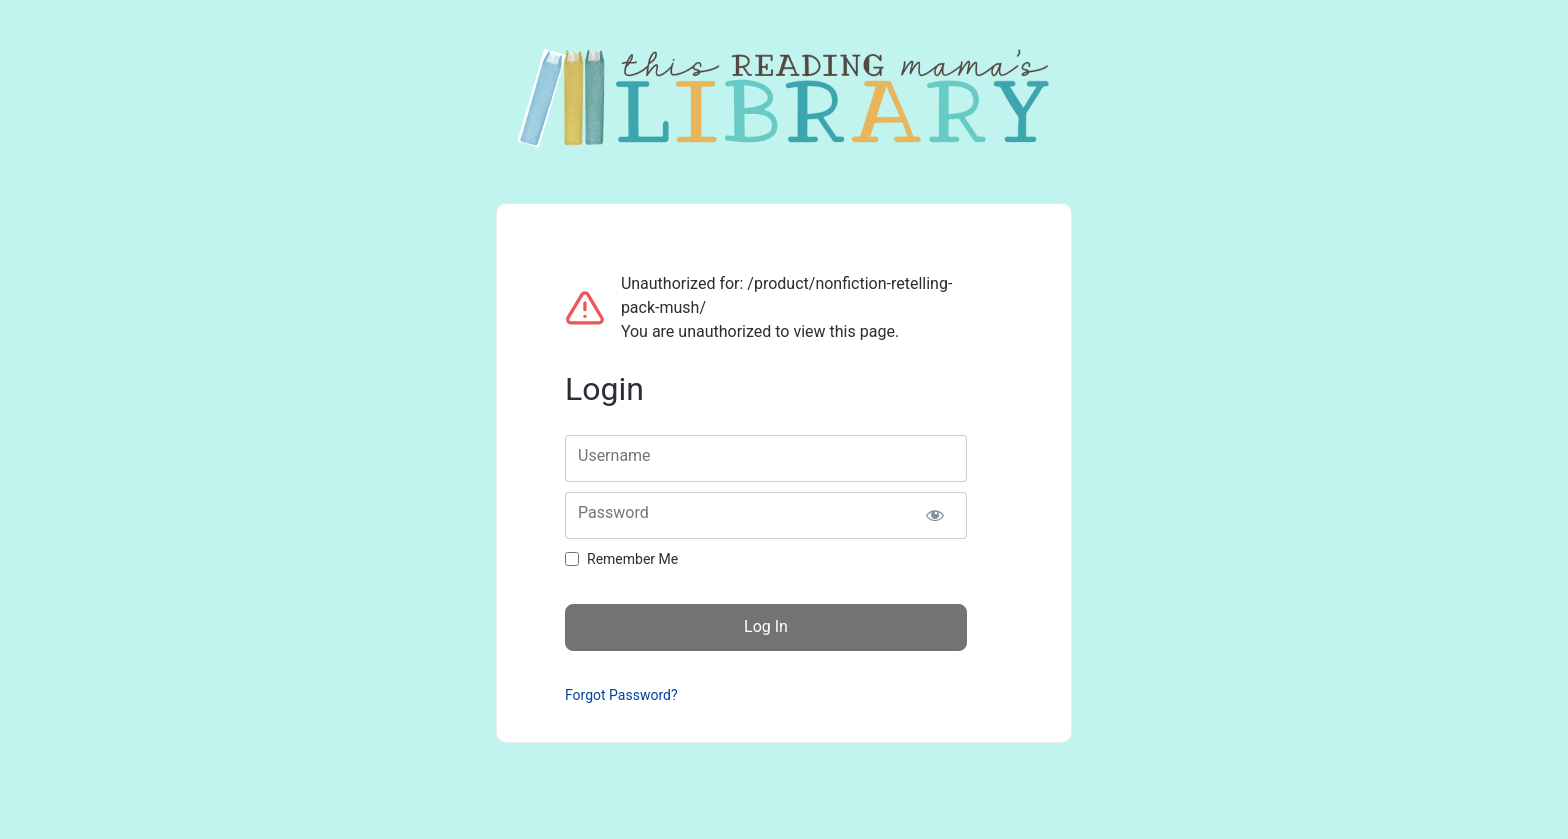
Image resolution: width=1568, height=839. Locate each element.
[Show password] (934, 515)
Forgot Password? (621, 695)
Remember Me (632, 559)
